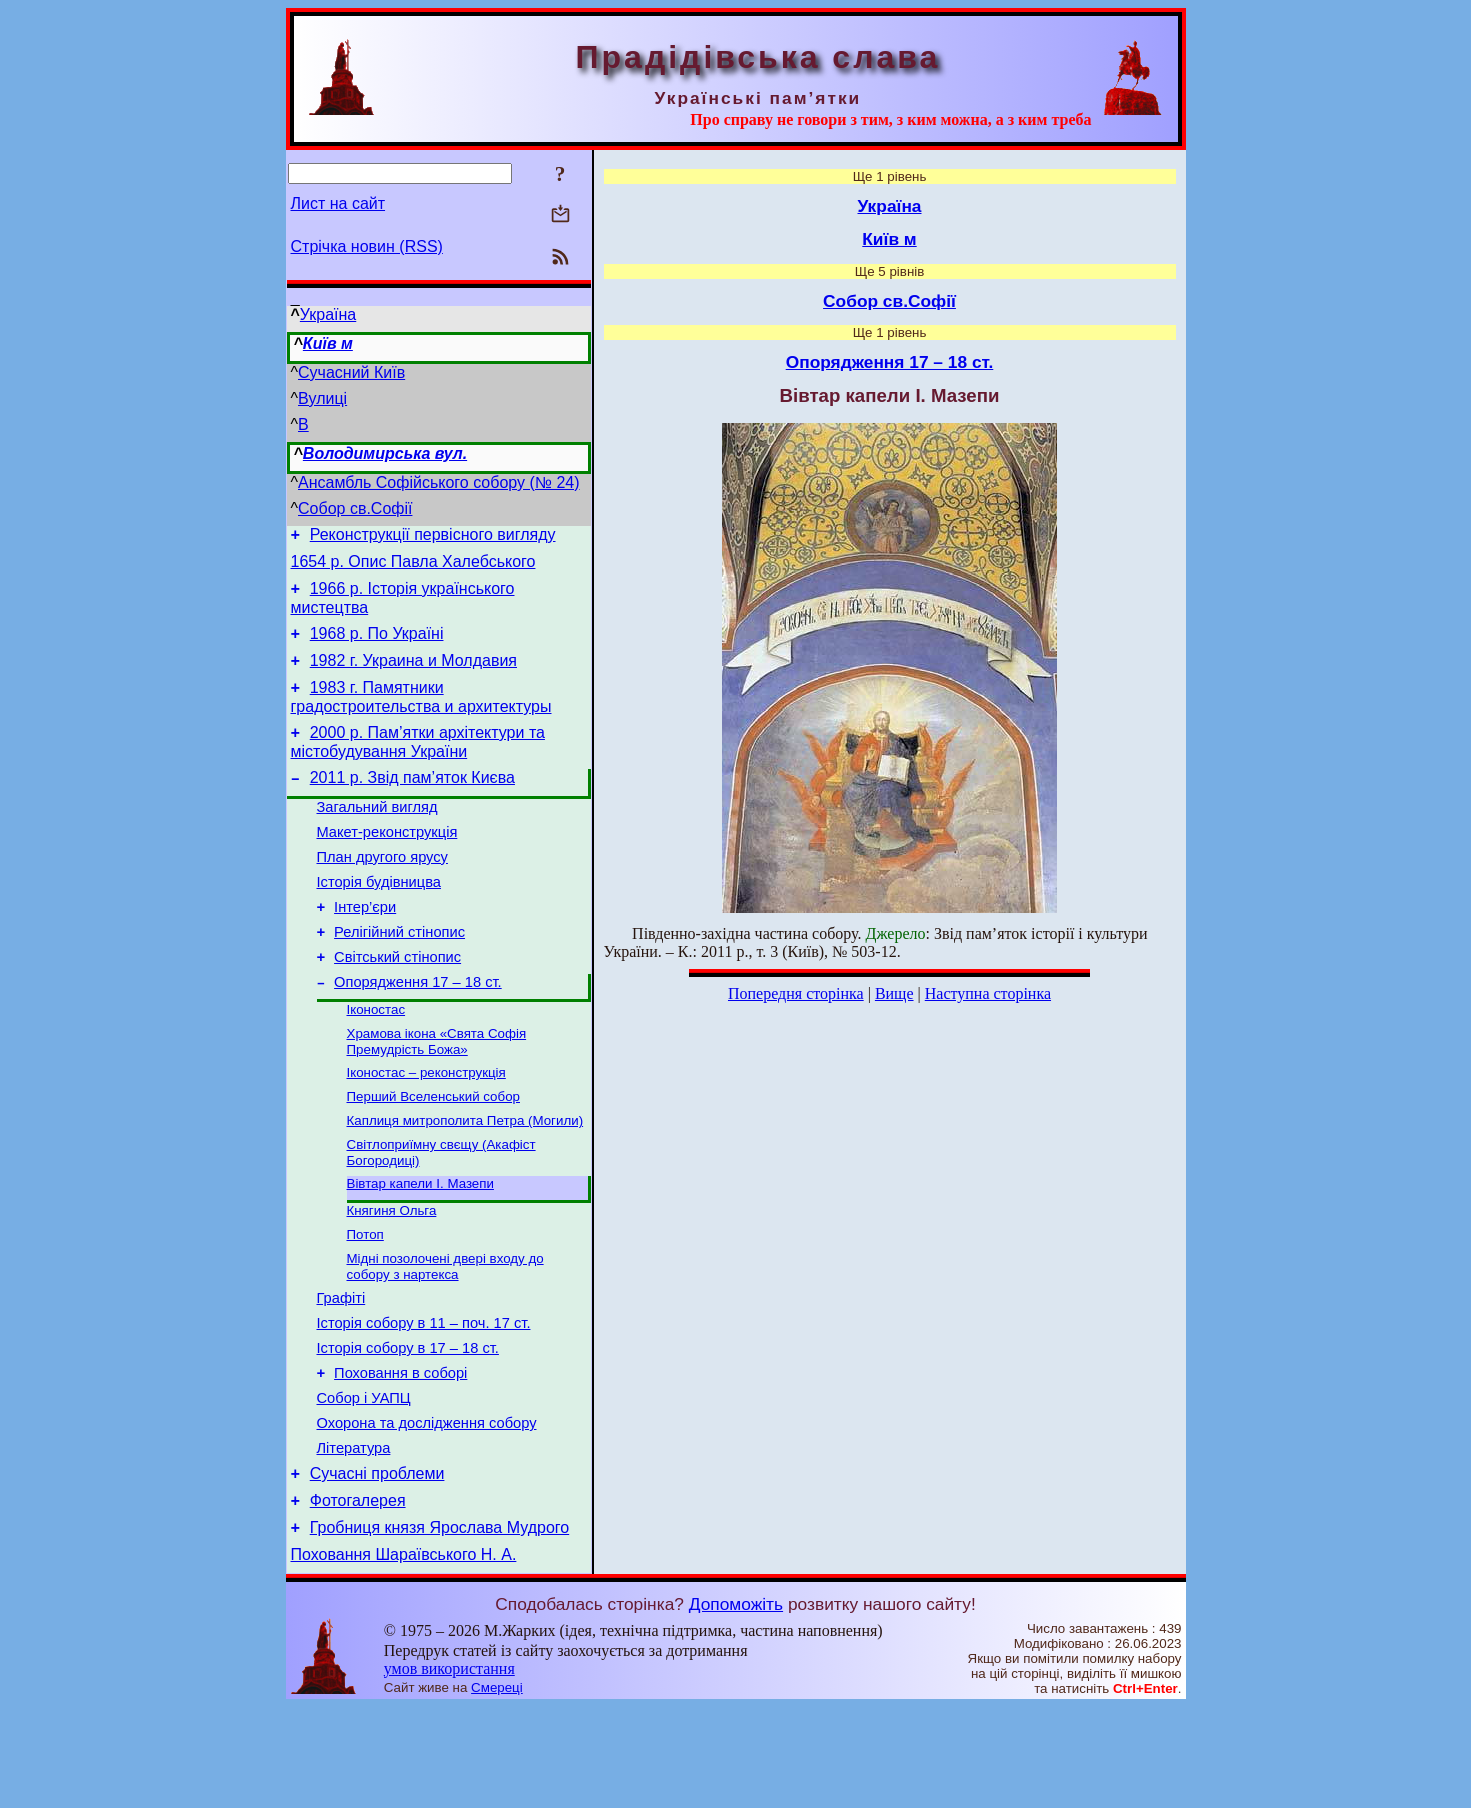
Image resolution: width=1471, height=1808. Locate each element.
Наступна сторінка (988, 993)
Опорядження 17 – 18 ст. (418, 1030)
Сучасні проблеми (377, 1565)
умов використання (449, 1769)
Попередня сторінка (796, 993)
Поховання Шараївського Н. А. (404, 1655)
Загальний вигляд (377, 834)
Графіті (341, 1369)
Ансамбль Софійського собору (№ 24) (439, 482)
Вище (894, 993)
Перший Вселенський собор (433, 1152)
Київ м (328, 343)
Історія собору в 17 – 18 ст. (408, 1425)
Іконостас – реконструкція (426, 1126)
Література (354, 1537)
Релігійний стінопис (399, 974)
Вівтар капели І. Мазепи (420, 1245)
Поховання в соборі (400, 1453)
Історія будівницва (379, 918)
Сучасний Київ (351, 372)
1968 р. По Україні (377, 645)
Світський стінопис (397, 1002)
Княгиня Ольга (392, 1274)
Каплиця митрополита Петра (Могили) (465, 1178)
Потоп (365, 1300)
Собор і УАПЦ (364, 1481)
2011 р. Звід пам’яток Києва (412, 801)
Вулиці (322, 398)
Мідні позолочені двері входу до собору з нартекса (445, 1334)
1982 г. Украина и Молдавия (413, 675)
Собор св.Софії (355, 508)
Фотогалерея (358, 1595)
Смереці (497, 1788)
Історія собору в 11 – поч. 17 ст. (424, 1397)
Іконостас (376, 1059)
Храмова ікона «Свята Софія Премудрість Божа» (437, 1093)
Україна (328, 314)
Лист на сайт (338, 203)
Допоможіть (736, 1705)
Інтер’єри (365, 946)
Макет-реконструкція (387, 862)
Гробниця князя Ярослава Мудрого (439, 1625)
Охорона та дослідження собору (427, 1509)
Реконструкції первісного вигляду (433, 537)
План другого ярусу (382, 890)
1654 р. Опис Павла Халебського (413, 567)
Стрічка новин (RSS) (367, 246)
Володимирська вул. (385, 453)
